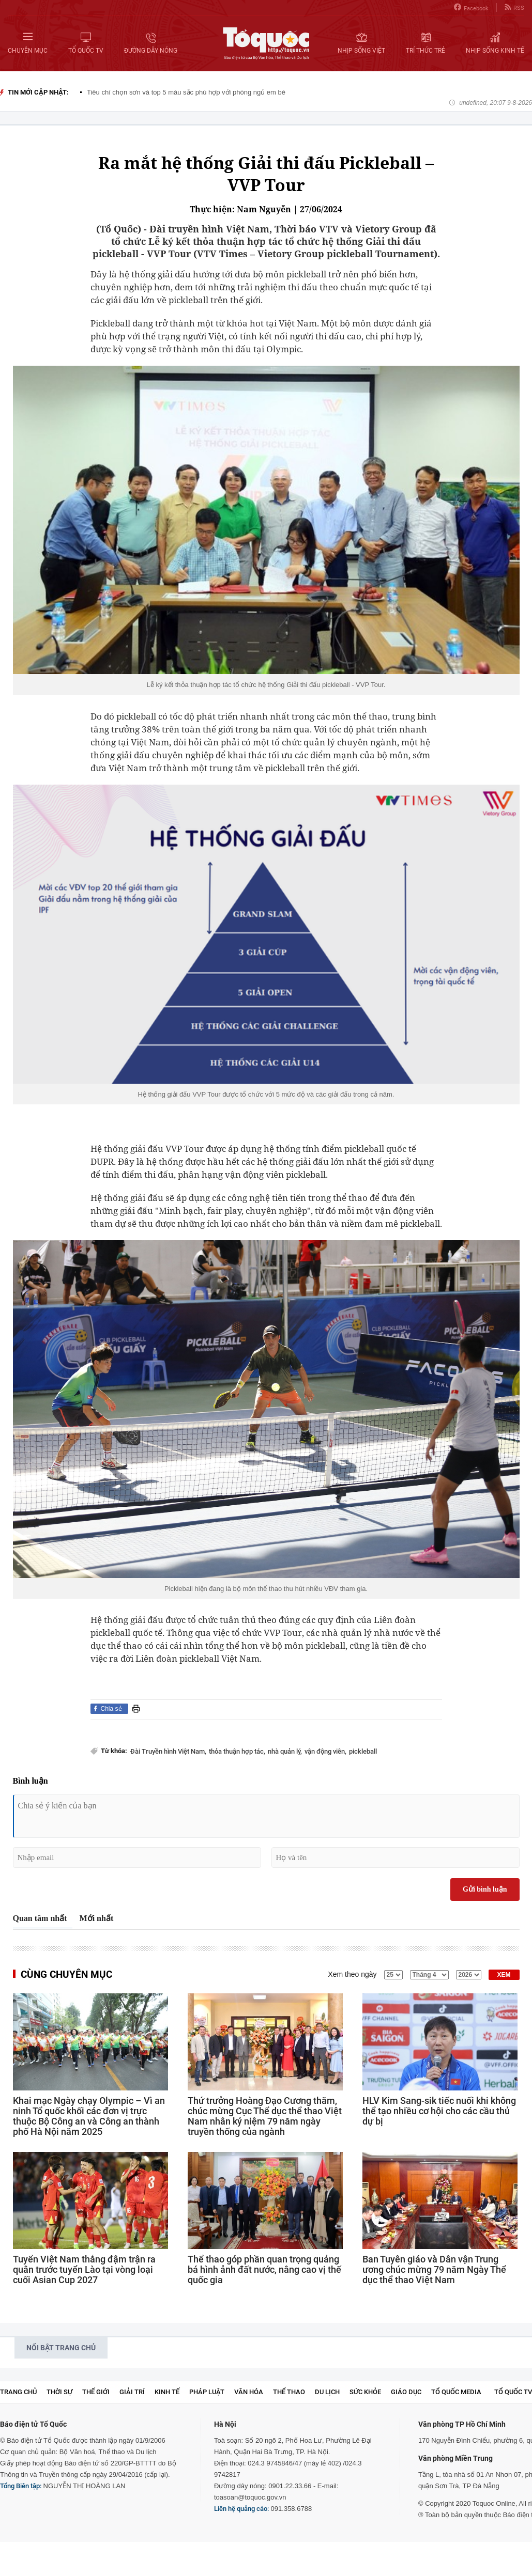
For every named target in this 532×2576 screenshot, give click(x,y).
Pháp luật (206, 2392)
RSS (514, 7)
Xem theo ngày (352, 1974)
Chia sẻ (111, 1708)
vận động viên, (325, 1751)
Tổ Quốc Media (456, 2392)
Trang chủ (18, 2392)
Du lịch (327, 2392)
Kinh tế (167, 2392)
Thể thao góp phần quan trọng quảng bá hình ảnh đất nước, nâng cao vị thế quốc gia (264, 2269)
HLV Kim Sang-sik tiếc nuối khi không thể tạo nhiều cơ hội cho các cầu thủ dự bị (439, 2111)
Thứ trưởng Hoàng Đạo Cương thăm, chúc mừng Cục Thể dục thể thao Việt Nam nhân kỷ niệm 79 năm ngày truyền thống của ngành (265, 2116)
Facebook (471, 7)
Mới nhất (97, 1918)
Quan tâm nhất (40, 1918)
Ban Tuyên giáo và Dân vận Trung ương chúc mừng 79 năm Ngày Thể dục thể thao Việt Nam (434, 2269)
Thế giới (96, 2392)
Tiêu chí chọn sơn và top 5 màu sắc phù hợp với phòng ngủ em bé (186, 92)
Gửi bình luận (485, 1889)
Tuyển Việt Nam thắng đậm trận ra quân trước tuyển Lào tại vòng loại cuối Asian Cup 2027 (84, 2269)
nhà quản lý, (285, 1751)
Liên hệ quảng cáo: (241, 2508)
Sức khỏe (365, 2392)
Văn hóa (248, 2392)
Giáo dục (406, 2392)
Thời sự (59, 2392)
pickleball (363, 1751)
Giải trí (132, 2392)
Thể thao (289, 2392)
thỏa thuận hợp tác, (237, 1751)
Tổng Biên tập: (20, 2486)
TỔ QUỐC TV (513, 2392)
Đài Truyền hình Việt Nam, (168, 1751)
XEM (503, 1974)
